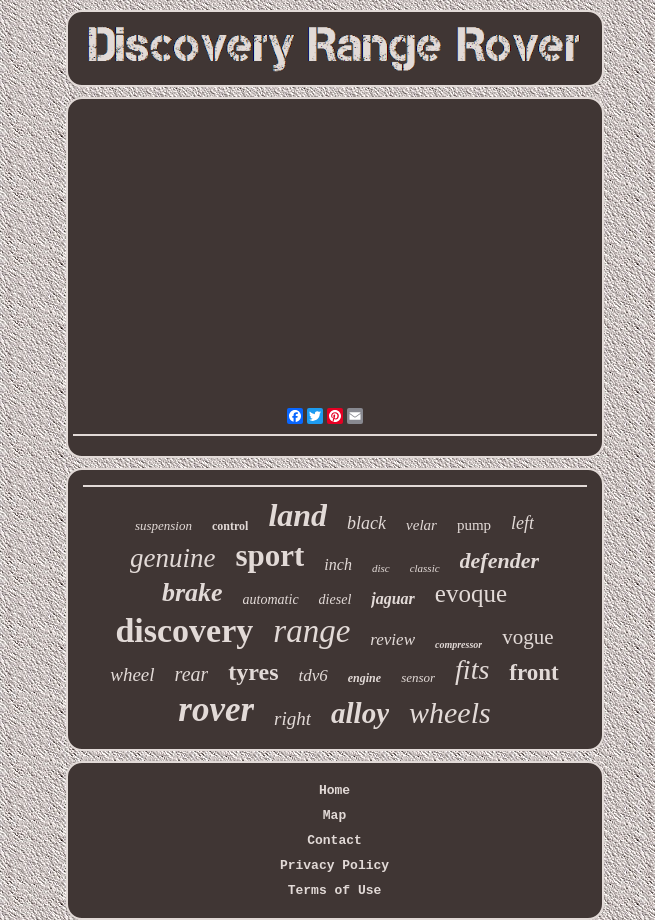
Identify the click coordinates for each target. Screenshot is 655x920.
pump (474, 525)
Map (334, 815)
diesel (335, 599)
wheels (450, 712)
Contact (334, 840)
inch (338, 564)
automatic (271, 599)
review (392, 639)
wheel (132, 674)
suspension (163, 525)
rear (192, 674)
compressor (458, 644)
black (366, 523)
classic (425, 568)
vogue (527, 637)
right (292, 718)
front (533, 672)
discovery (184, 630)
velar (421, 525)
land (297, 515)
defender (499, 560)
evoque (471, 593)
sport (269, 555)
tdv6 (313, 675)
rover (216, 709)
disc (381, 568)
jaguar (393, 598)
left (522, 523)
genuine (172, 558)
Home (334, 790)
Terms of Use (335, 890)
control (230, 526)
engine (364, 678)
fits (472, 669)
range (311, 631)
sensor (418, 677)
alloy (360, 713)
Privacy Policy (334, 865)
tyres (253, 672)
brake (192, 592)
